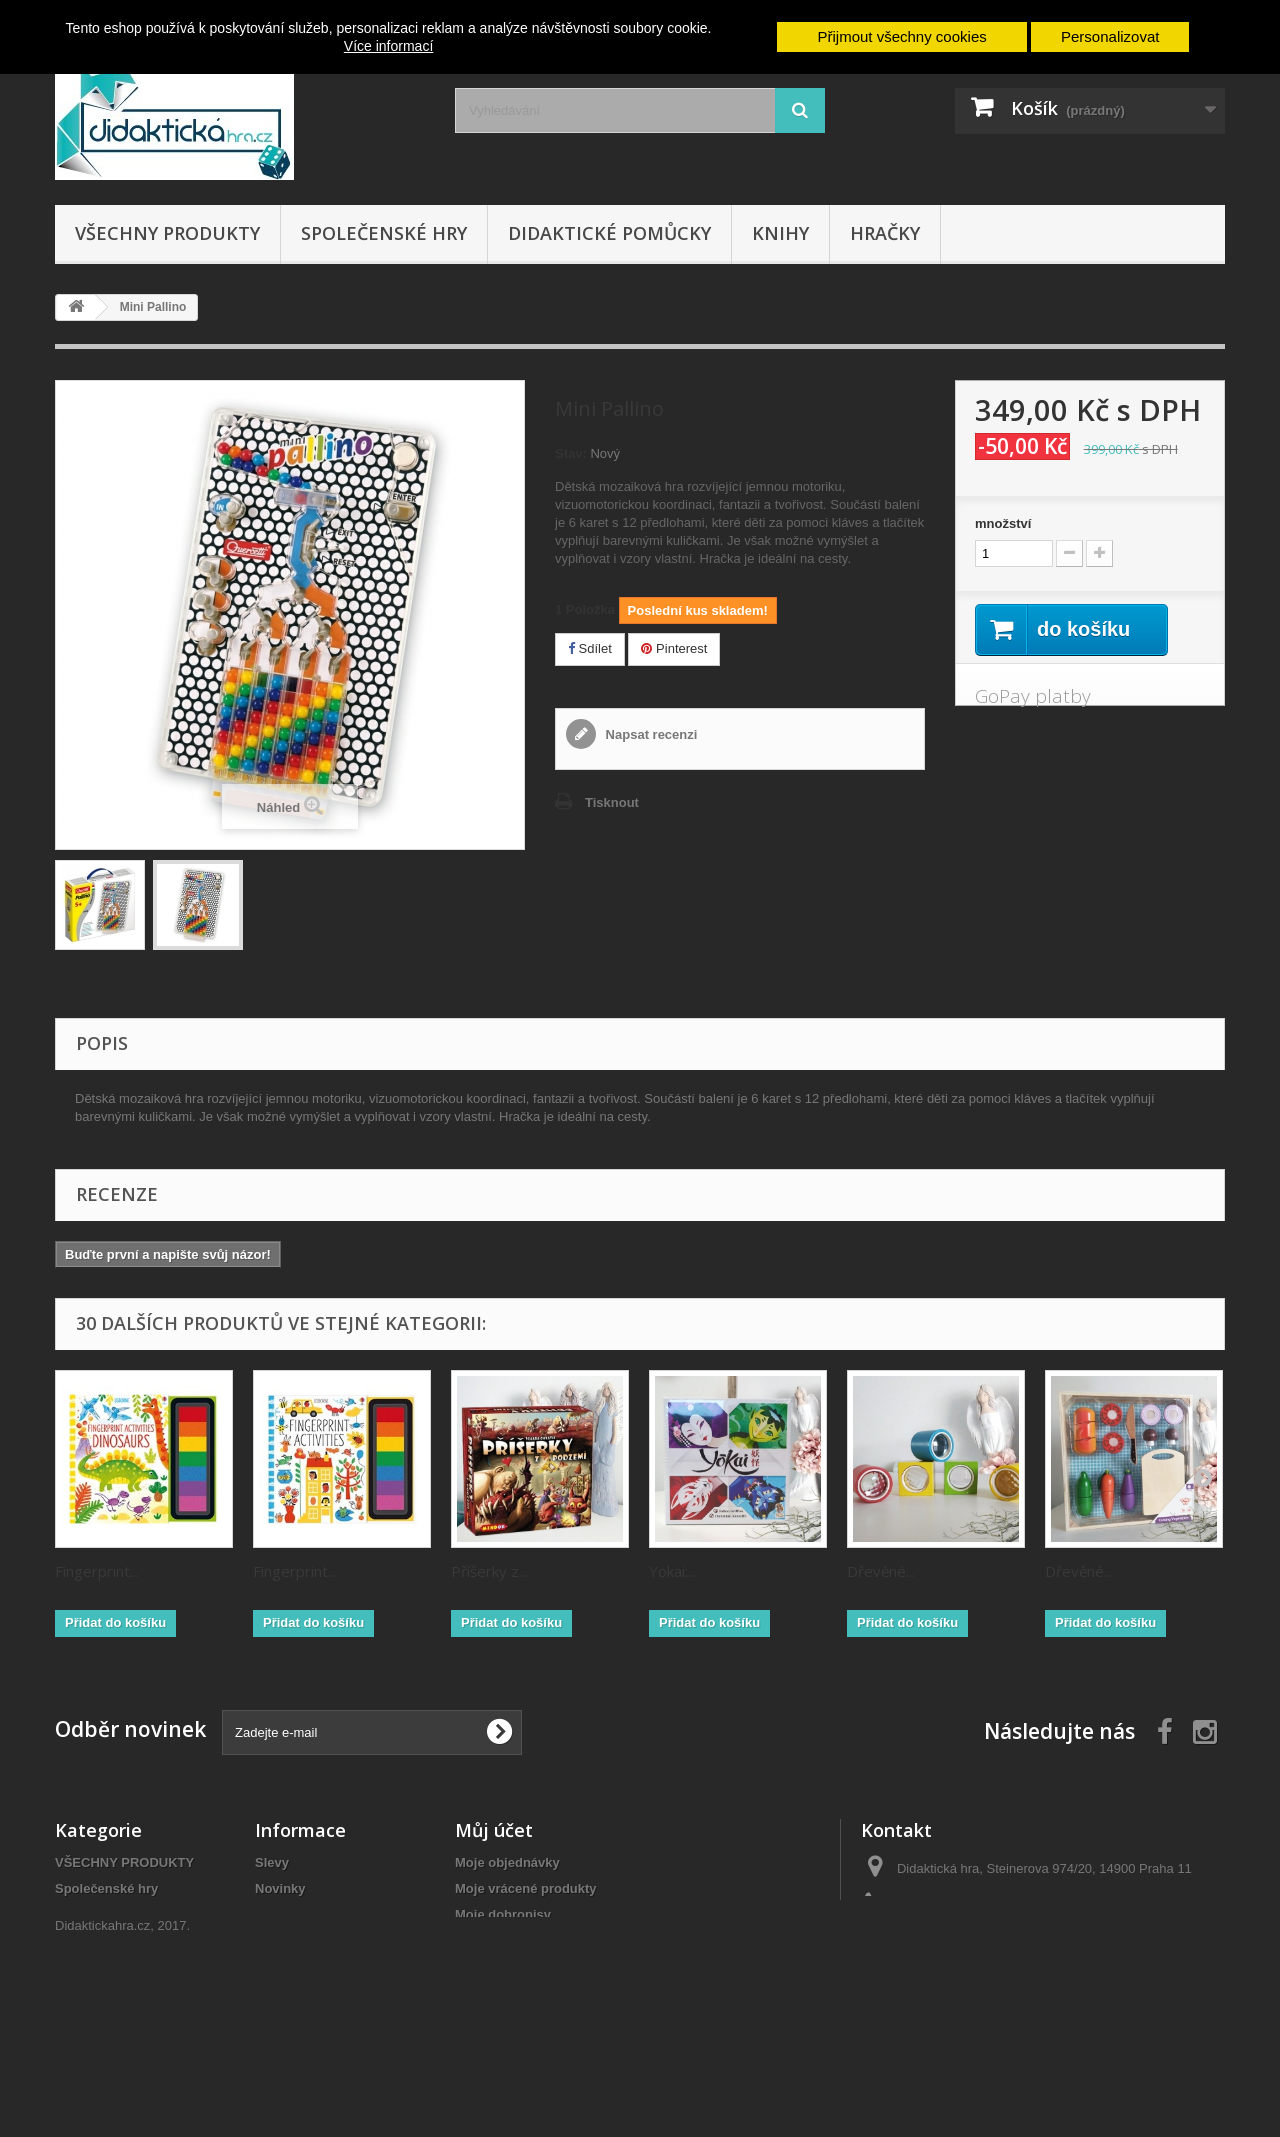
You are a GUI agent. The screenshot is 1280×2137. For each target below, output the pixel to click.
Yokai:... (673, 1571)
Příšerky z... (489, 1571)
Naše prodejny (300, 1940)
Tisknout (612, 802)
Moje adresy (492, 1940)
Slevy (272, 1862)
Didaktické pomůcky (609, 233)
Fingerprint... (97, 1571)
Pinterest (674, 648)
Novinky (280, 1888)
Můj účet (494, 1830)
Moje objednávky (507, 1862)
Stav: (571, 453)
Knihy (780, 233)
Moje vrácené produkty (526, 1888)
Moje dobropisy (503, 1914)
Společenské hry (384, 233)
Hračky (885, 233)
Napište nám (293, 1966)
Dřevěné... (881, 1571)
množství (1003, 523)
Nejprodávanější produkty (335, 1914)
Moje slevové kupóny (520, 1992)
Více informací (388, 46)
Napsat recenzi (649, 734)
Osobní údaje (496, 1966)
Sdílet (590, 648)
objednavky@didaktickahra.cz (1027, 1942)
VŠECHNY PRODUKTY (167, 233)
